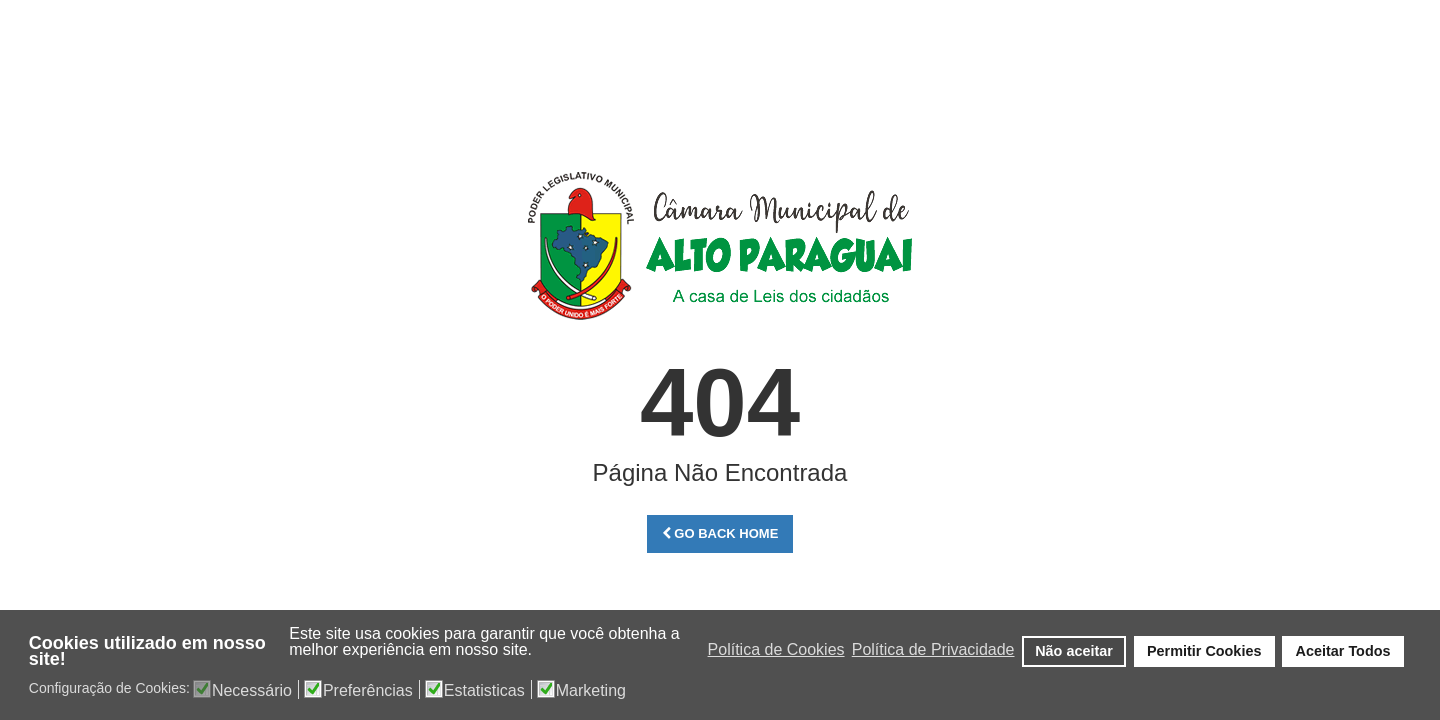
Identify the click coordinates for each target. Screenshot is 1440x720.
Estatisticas (484, 691)
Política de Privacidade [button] (933, 649)
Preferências (368, 691)
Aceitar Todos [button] (1343, 651)
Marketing (591, 691)
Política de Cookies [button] (776, 649)
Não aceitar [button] (1074, 651)
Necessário (252, 691)
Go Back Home (720, 533)
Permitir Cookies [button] (1204, 651)
